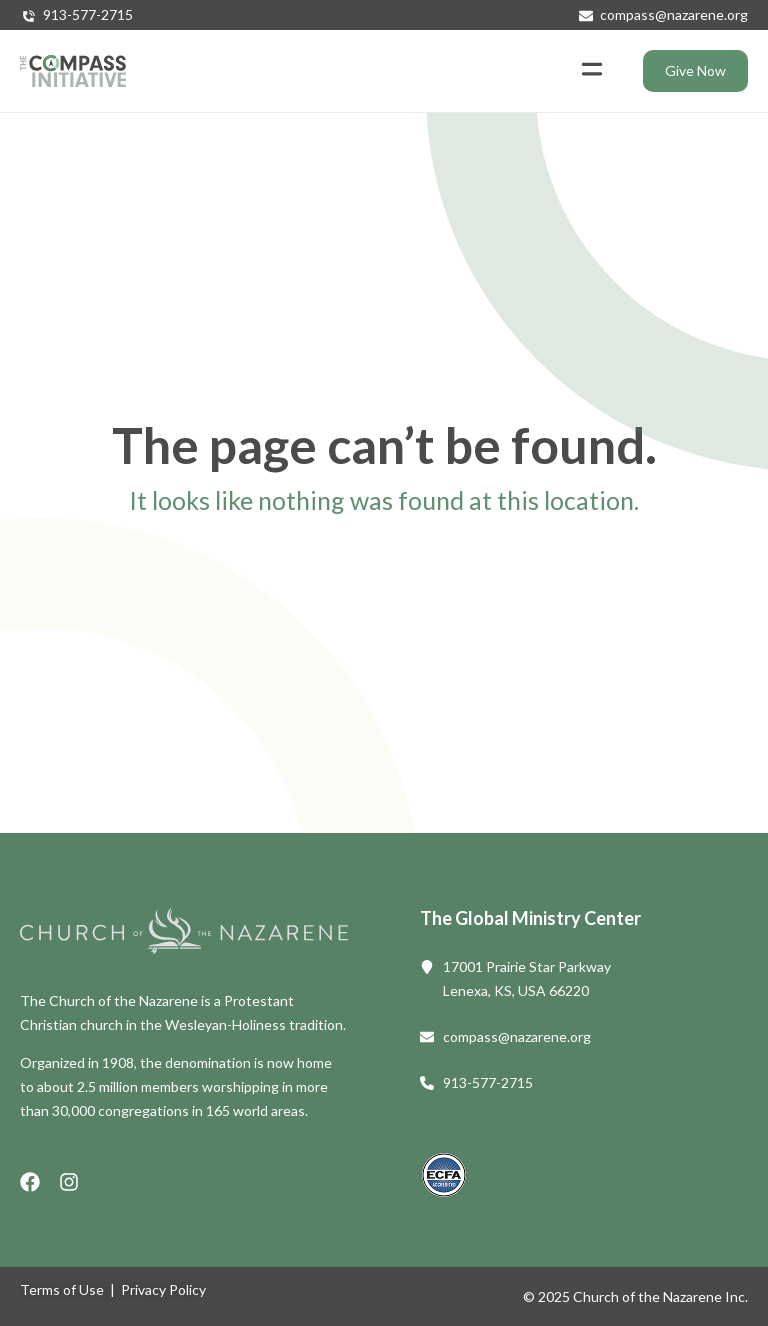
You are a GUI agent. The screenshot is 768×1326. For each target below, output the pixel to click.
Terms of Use (62, 1289)
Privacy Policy (163, 1289)
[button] (591, 70)
